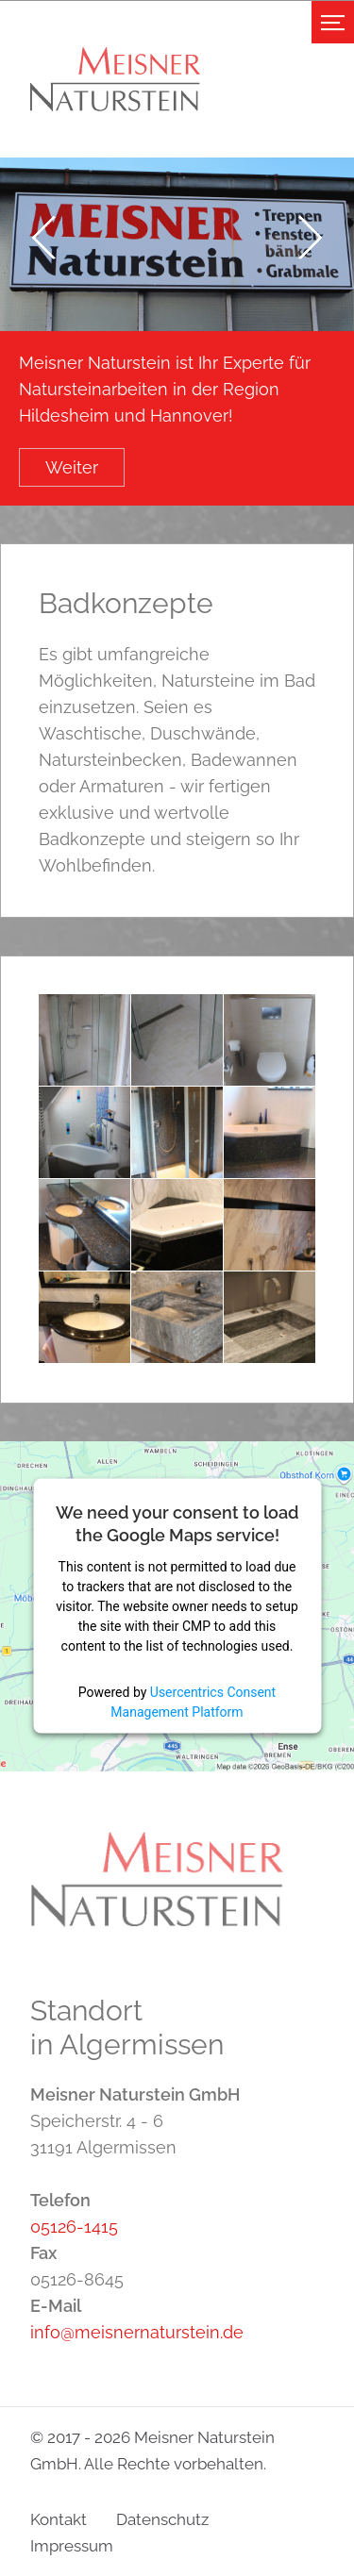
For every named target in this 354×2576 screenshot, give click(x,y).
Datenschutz (162, 2519)
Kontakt (58, 2519)
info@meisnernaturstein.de (137, 2332)
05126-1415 (74, 2226)
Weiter (71, 467)
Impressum (71, 2545)
